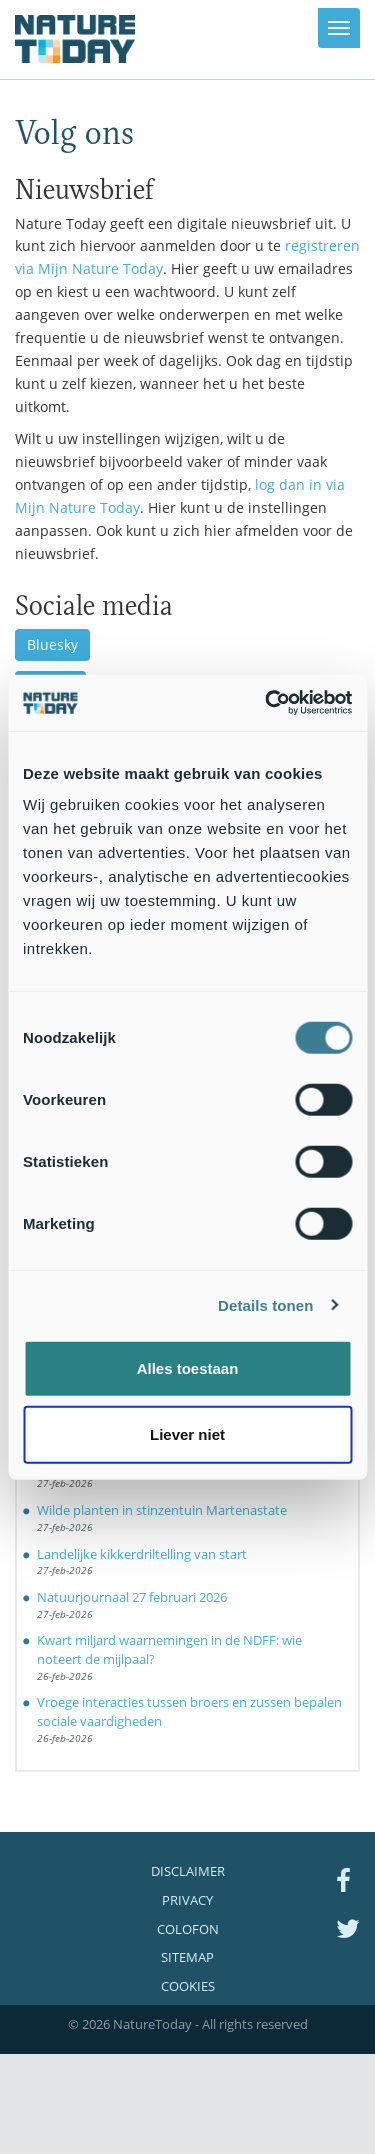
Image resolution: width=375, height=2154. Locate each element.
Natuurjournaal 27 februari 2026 (132, 1597)
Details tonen (265, 1304)
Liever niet (187, 1433)
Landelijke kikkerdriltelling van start (142, 1554)
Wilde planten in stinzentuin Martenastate (162, 1510)
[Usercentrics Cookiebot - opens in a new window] (267, 703)
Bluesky (52, 644)
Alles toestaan (188, 1368)
